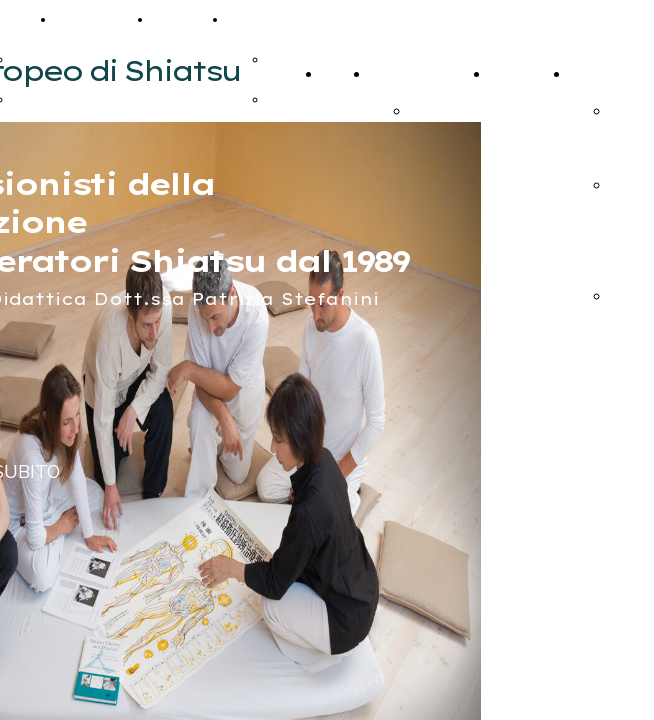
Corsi (387, 73)
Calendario (99, 19)
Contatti (185, 19)
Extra (250, 19)
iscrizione (441, 110)
